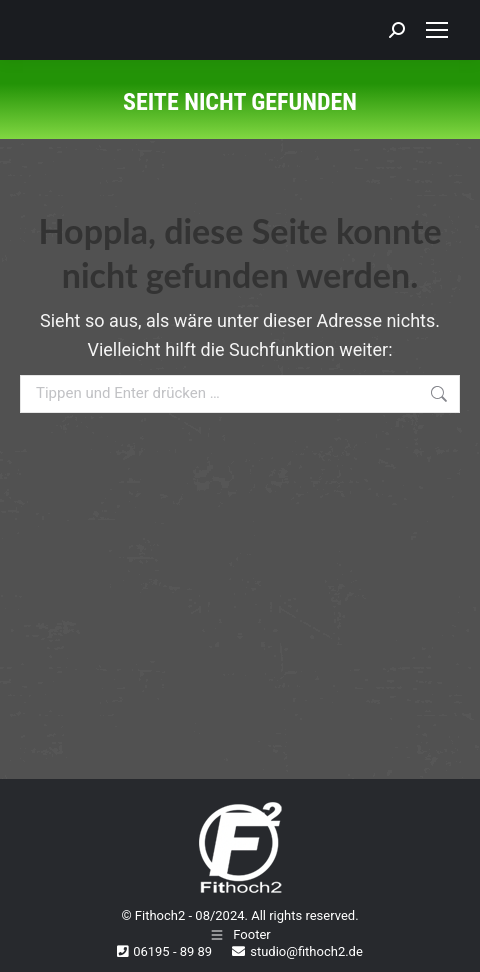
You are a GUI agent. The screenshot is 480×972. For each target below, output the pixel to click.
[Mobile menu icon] (437, 30)
